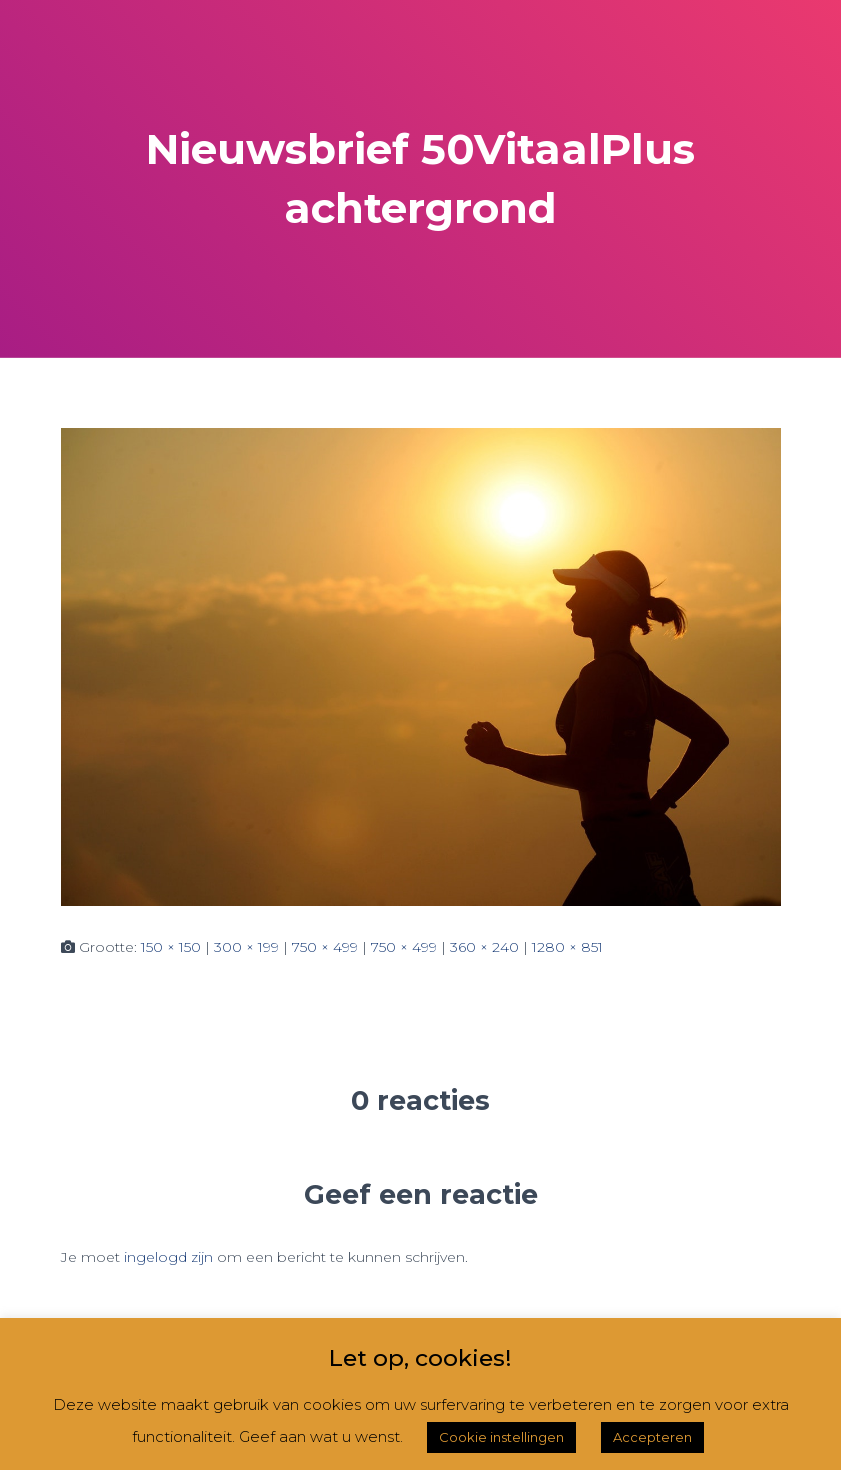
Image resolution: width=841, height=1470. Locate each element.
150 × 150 (171, 947)
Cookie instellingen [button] (501, 1437)
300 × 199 (246, 947)
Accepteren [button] (652, 1437)
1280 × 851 (567, 947)
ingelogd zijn (168, 1257)
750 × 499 (325, 947)
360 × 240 (484, 947)
